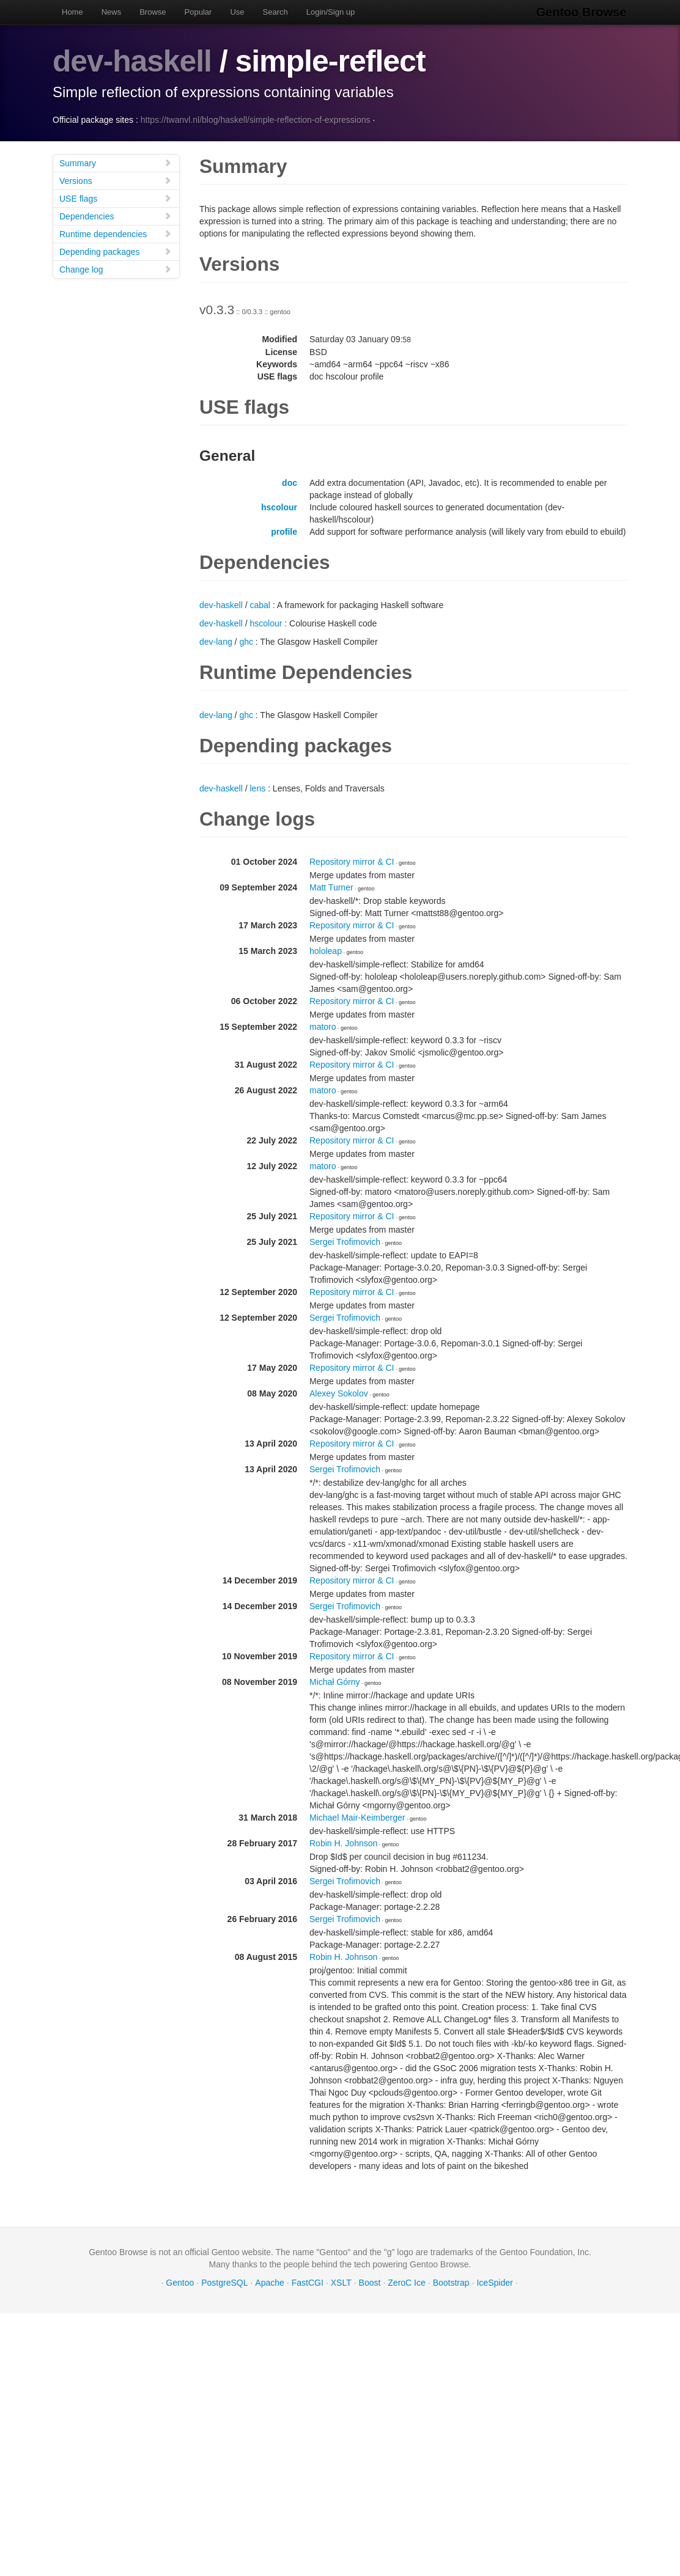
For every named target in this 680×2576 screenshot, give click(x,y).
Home (72, 12)
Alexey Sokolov (338, 1393)
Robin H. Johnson (343, 1843)
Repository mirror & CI (351, 861)
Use (237, 12)
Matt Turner (331, 887)
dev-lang (215, 641)
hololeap (325, 950)
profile (284, 531)
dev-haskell (132, 61)
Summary (115, 162)
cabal (260, 604)
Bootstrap (451, 2282)
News (112, 12)
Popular (198, 12)
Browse (152, 12)
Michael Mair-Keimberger (357, 1817)
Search (275, 12)
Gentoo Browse (582, 12)
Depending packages (115, 251)
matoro (322, 1026)
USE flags (115, 198)
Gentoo (180, 2282)
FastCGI (307, 2282)
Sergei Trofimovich (344, 1241)
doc (289, 482)
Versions (115, 180)
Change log (115, 268)
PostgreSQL (224, 2282)
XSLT (341, 2282)
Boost (370, 2282)
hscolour (279, 507)
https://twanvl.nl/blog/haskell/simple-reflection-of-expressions (256, 119)
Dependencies (115, 215)
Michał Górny (334, 1681)
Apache (269, 2282)
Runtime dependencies (115, 233)
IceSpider (494, 2282)
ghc (246, 641)
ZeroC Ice (406, 2282)
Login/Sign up (330, 12)
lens (258, 788)
